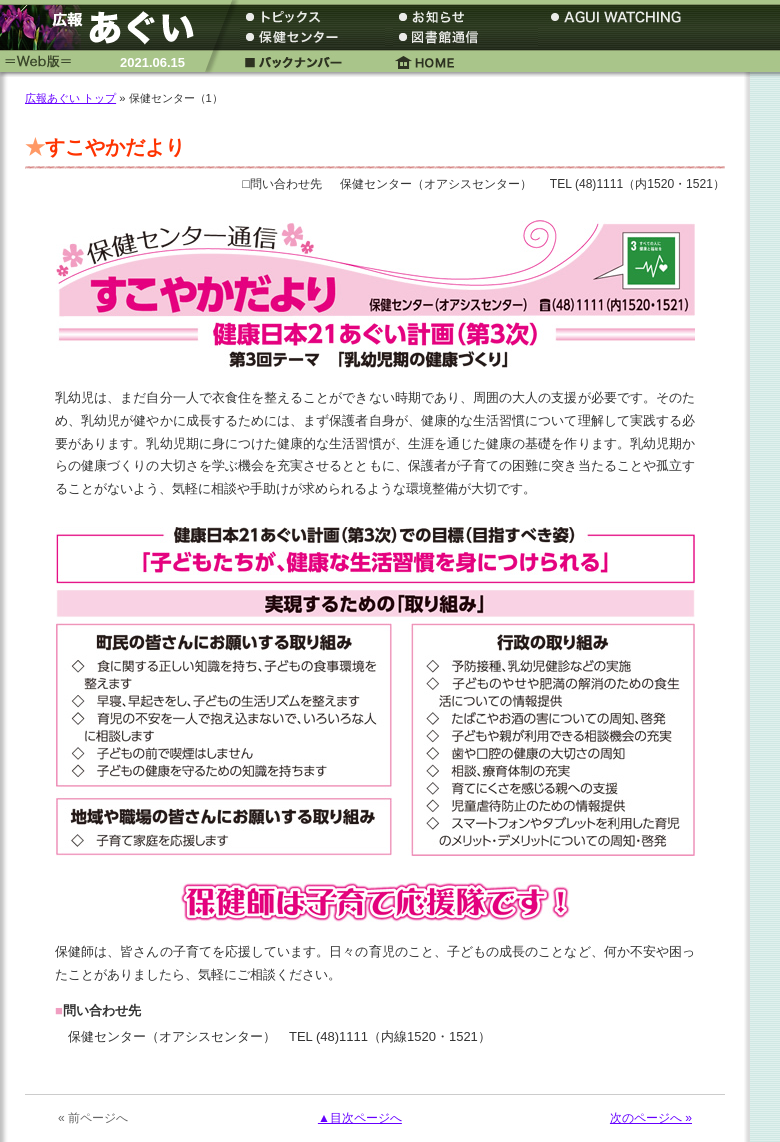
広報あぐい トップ (70, 98)
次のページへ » (651, 1118)
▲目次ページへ (360, 1118)
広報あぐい (105, 27)
